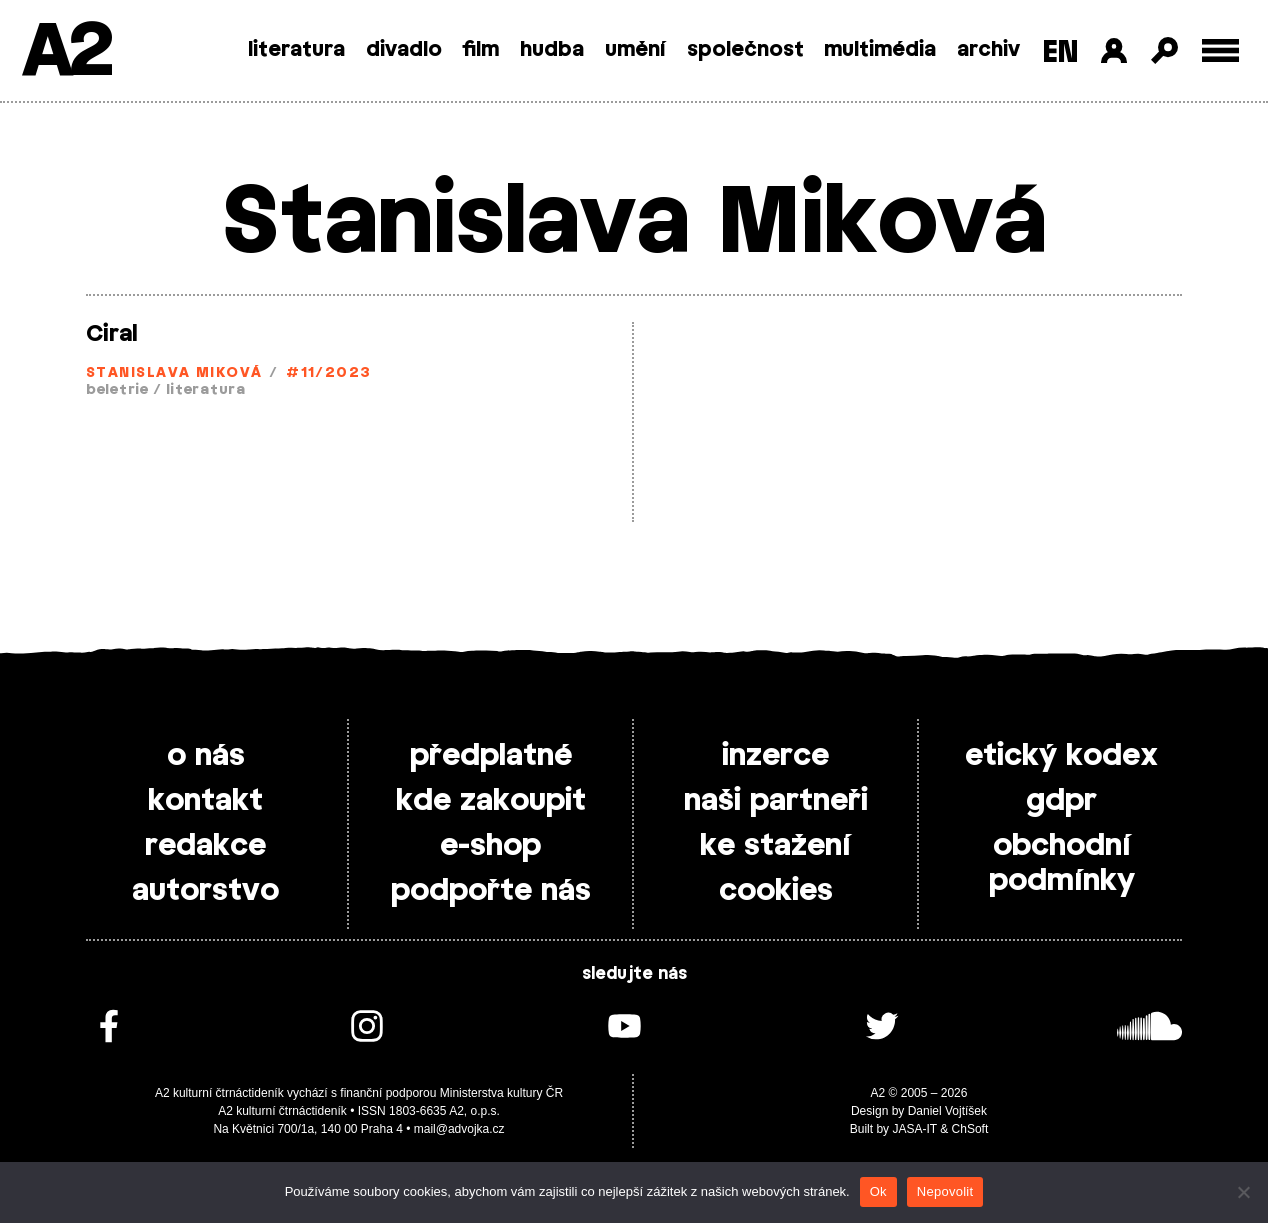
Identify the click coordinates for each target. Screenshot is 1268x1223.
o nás (206, 756)
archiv (988, 50)
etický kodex (1061, 756)
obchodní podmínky (1062, 863)
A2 (65, 52)
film (480, 50)
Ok (878, 1191)
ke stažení (775, 846)
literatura (296, 50)
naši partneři (776, 801)
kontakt (205, 801)
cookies (776, 891)
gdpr (1061, 801)
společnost (745, 50)
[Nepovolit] (1243, 1192)
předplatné (491, 756)
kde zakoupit (491, 801)
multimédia (880, 50)
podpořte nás (491, 891)
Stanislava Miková (174, 373)
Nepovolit (945, 1191)
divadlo (404, 50)
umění (635, 50)
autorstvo (205, 891)
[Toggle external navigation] (1220, 50)
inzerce (775, 756)
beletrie (117, 390)
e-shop (490, 846)
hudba (552, 50)
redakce (205, 846)
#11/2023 (329, 373)
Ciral (111, 334)
